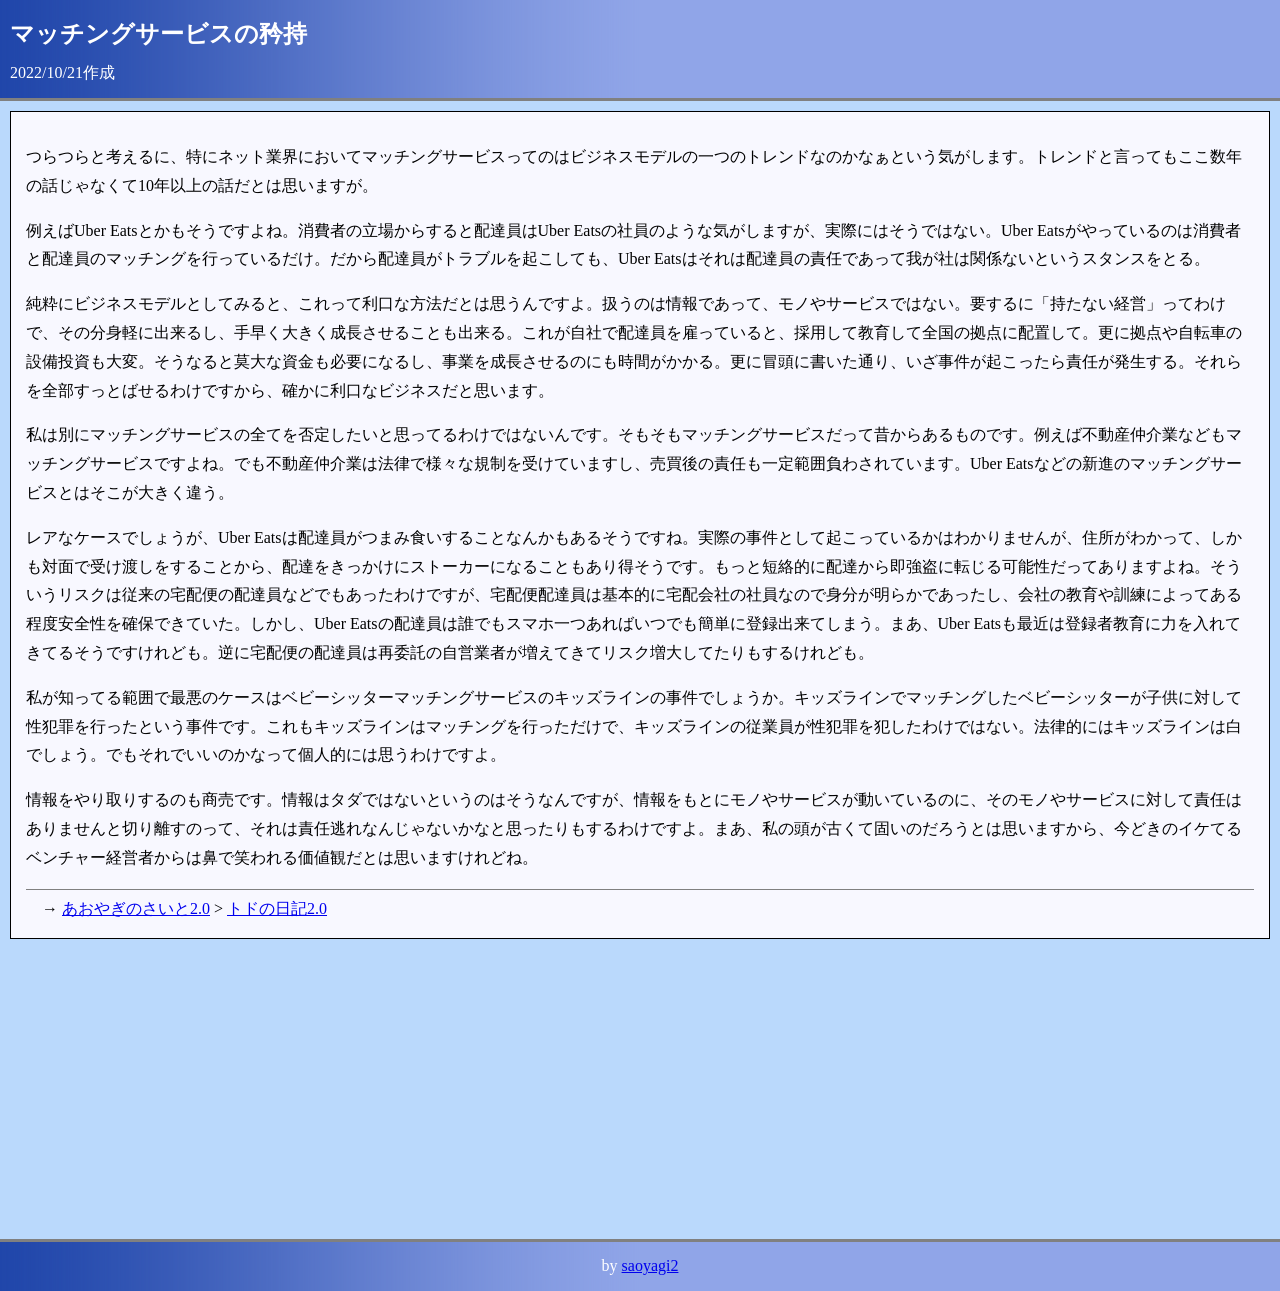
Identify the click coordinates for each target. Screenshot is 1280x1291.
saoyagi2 (650, 1265)
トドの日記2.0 (277, 908)
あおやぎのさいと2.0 (136, 908)
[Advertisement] (610, 1089)
